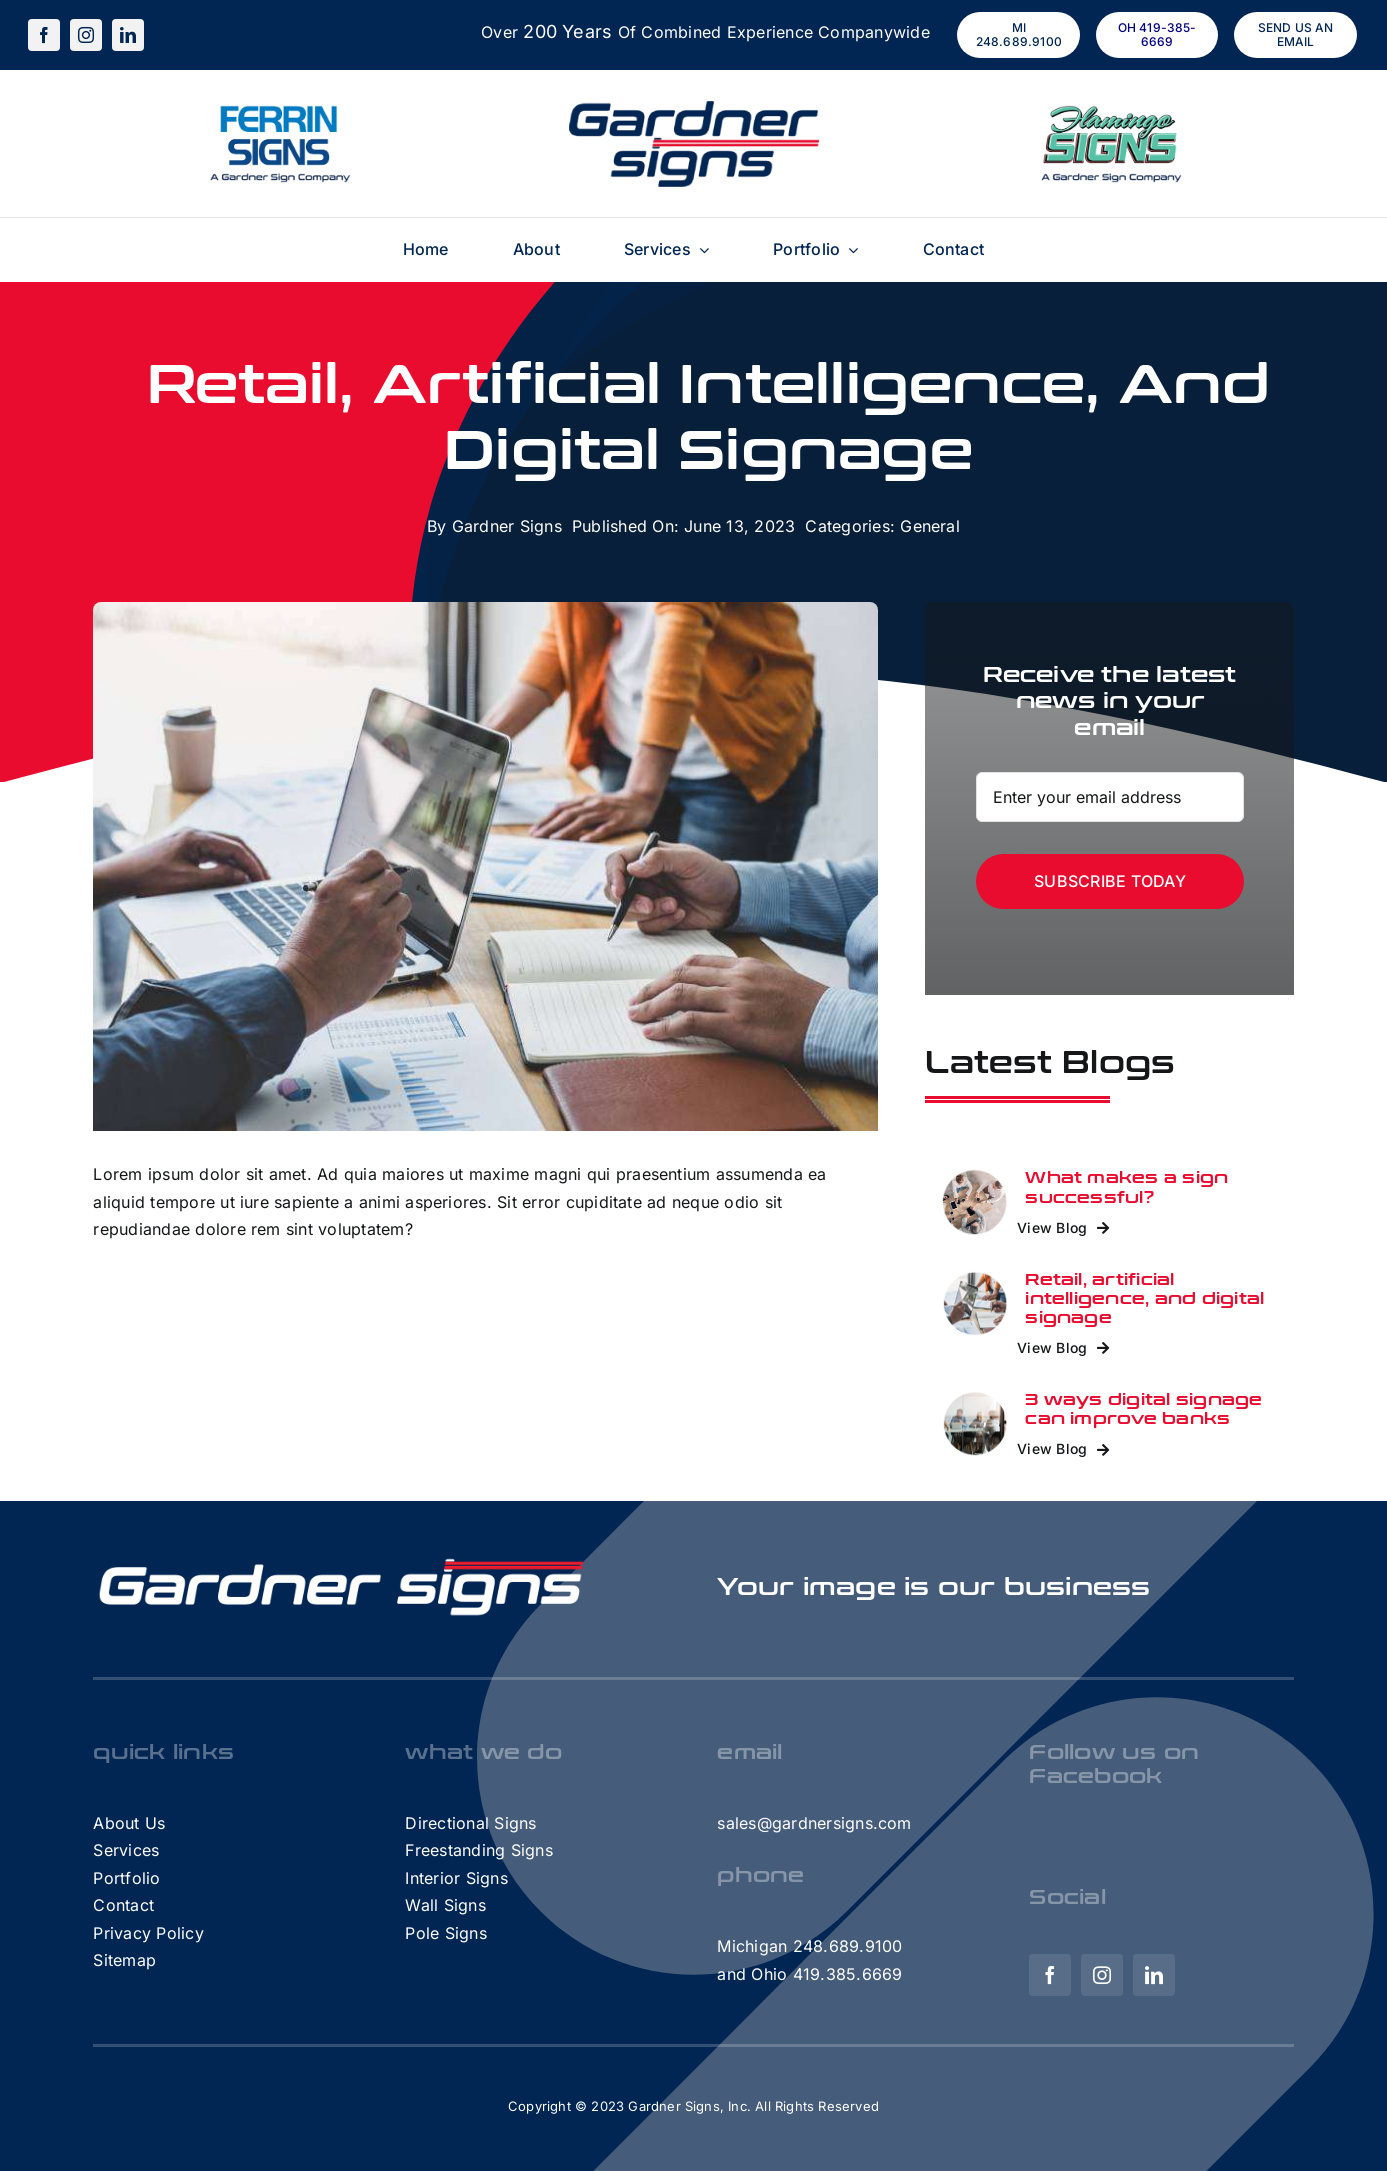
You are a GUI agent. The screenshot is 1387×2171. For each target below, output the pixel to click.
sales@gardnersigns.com (814, 1823)
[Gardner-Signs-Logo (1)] (694, 109)
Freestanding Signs (478, 1850)
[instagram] (86, 35)
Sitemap (124, 1960)
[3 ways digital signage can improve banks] (975, 1398)
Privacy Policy (148, 1933)
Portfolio (126, 1878)
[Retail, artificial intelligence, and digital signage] (975, 1278)
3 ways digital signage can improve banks (1143, 1409)
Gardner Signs (507, 526)
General (930, 526)
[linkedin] (128, 35)
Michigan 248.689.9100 (809, 1946)
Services (126, 1850)
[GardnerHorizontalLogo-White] (343, 1559)
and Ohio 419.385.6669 (809, 1974)
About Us (129, 1823)
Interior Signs (456, 1878)
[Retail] (975, 1176)
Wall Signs (445, 1905)
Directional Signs (470, 1823)
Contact (123, 1905)
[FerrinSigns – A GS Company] (278, 109)
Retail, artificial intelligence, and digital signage (1144, 1298)
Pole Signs (445, 1933)
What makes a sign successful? (1126, 1187)
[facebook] (44, 35)
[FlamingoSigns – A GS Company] (1110, 109)
